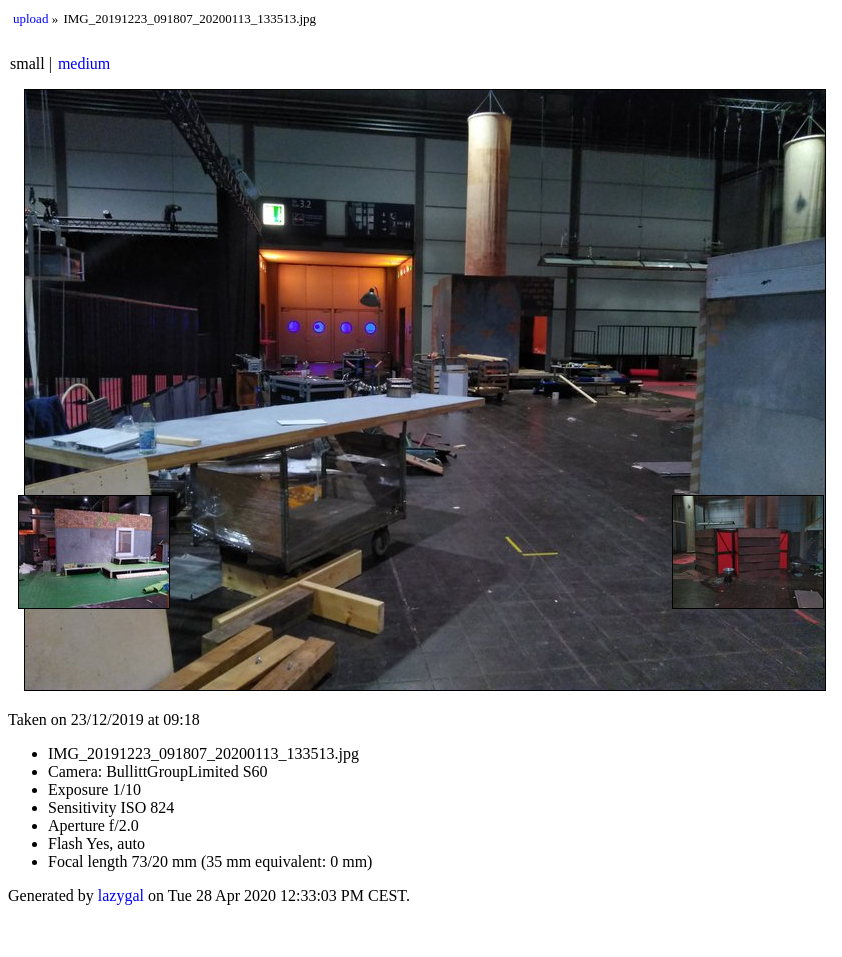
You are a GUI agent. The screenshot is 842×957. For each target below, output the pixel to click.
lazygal (121, 895)
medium (84, 63)
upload (30, 18)
